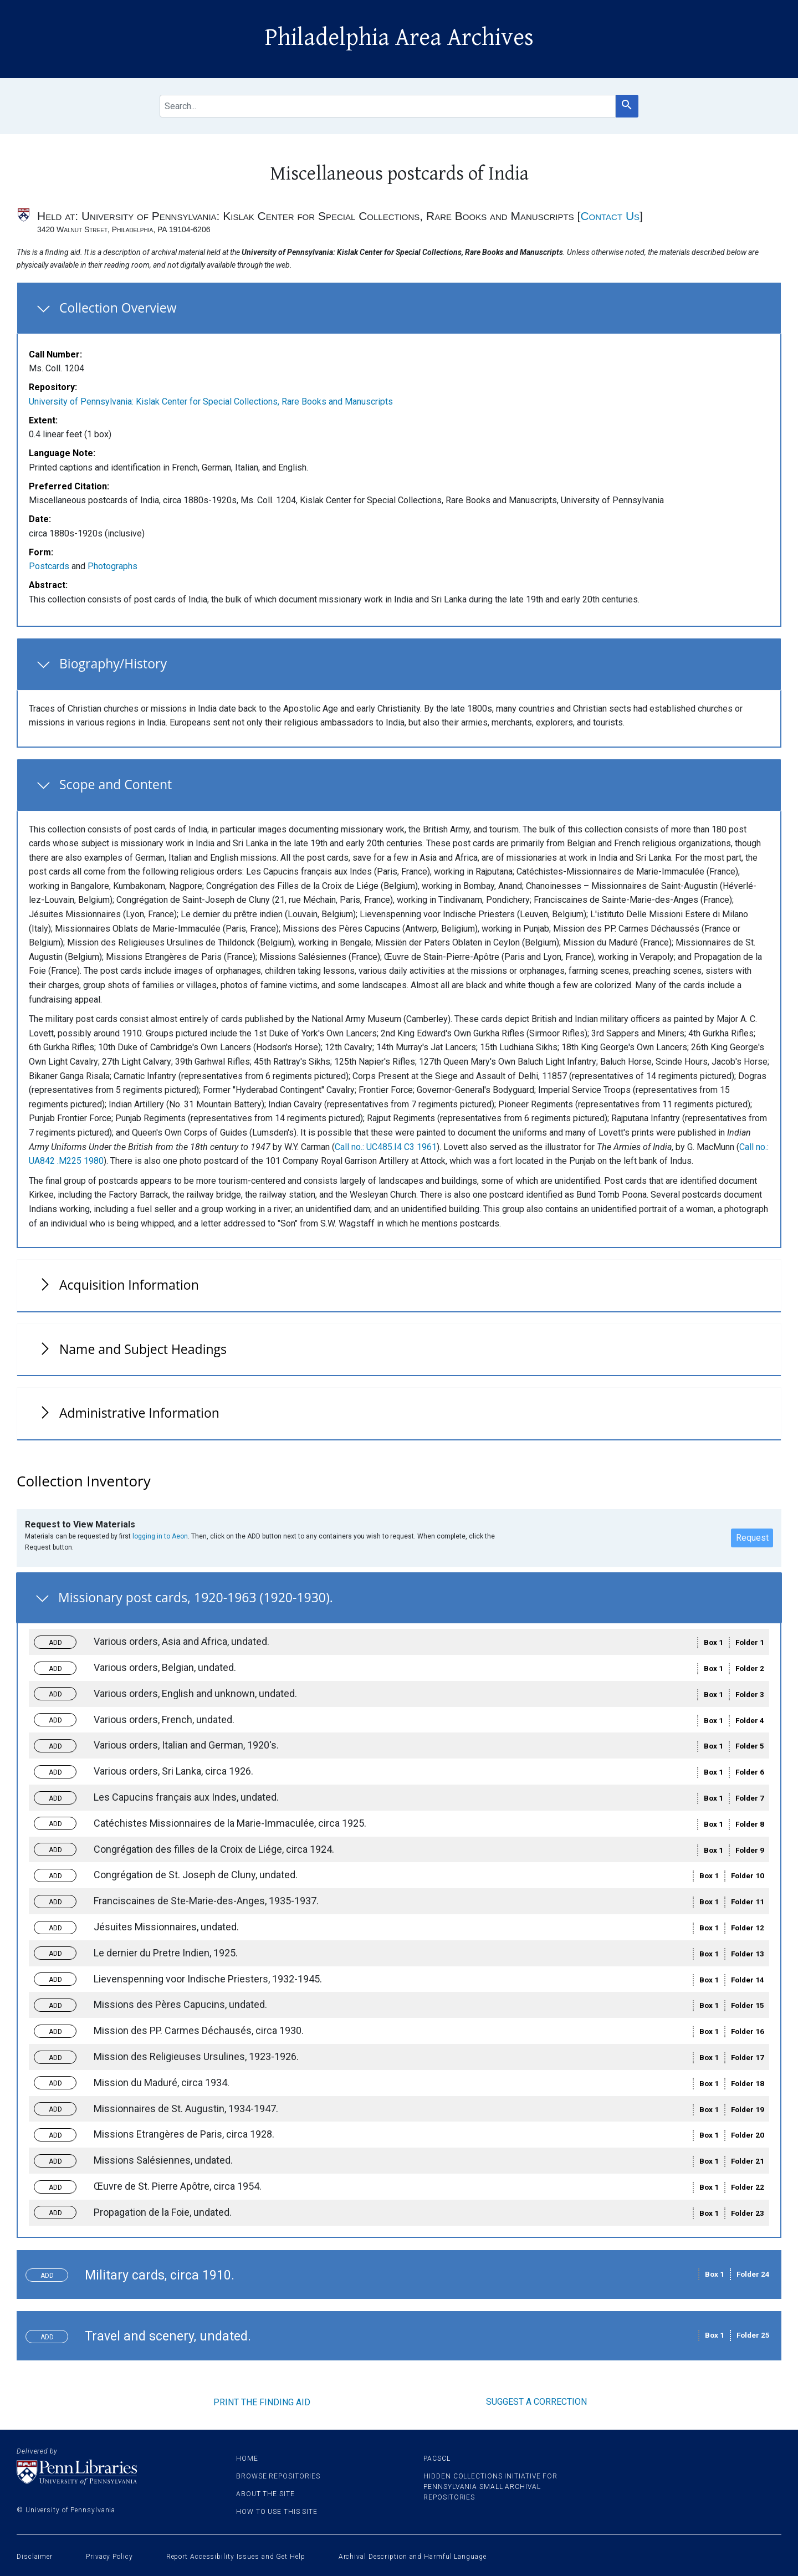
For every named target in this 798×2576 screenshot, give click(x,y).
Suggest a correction (536, 2401)
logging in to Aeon (160, 1536)
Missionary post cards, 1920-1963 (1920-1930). (195, 1597)
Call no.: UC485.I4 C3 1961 (386, 1147)
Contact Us (610, 215)
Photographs (112, 566)
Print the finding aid (261, 2402)
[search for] (387, 106)
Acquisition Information (129, 1285)
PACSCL (436, 2458)
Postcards (49, 566)
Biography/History (113, 663)
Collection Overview (118, 307)
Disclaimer (35, 2556)
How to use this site (277, 2512)
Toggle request (59, 1639)
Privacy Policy (109, 2556)
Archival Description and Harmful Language (413, 2556)
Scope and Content (115, 784)
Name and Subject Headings (143, 1349)
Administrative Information (139, 1413)
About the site (265, 2494)
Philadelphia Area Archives (399, 38)
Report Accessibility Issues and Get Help (235, 2556)
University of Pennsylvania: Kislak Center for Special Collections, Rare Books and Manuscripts (211, 401)
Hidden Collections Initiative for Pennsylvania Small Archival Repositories (490, 2486)
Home (247, 2458)
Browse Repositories (278, 2476)
